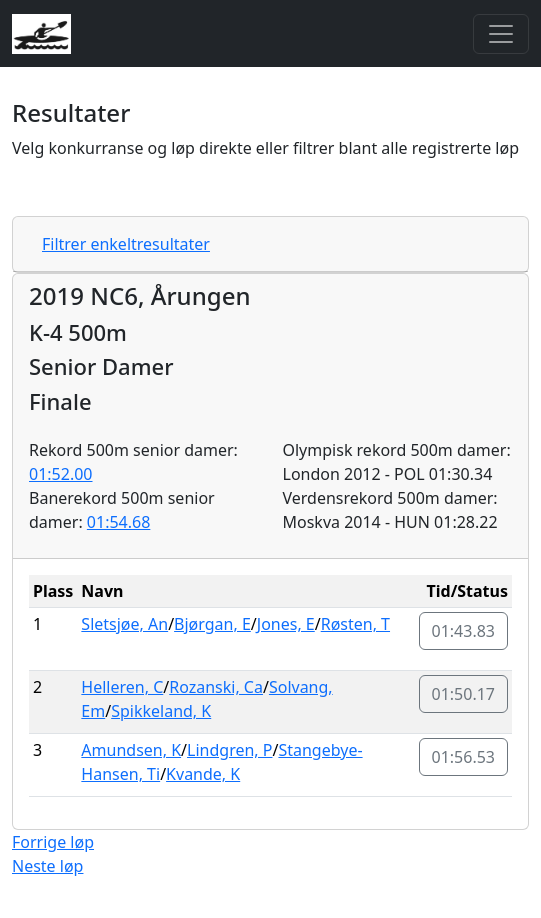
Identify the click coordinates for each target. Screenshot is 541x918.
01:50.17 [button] (464, 694)
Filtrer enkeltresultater (126, 244)
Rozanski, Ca (216, 687)
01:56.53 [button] (464, 757)
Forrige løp (53, 842)
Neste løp (47, 866)
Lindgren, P (229, 750)
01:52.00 (61, 474)
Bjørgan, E (212, 624)
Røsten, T (355, 624)
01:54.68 (119, 522)
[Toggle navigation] (501, 34)
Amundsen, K (131, 750)
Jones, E (286, 624)
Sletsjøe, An (124, 624)
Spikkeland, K (161, 711)
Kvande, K (203, 774)
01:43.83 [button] (464, 631)
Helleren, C (122, 687)
